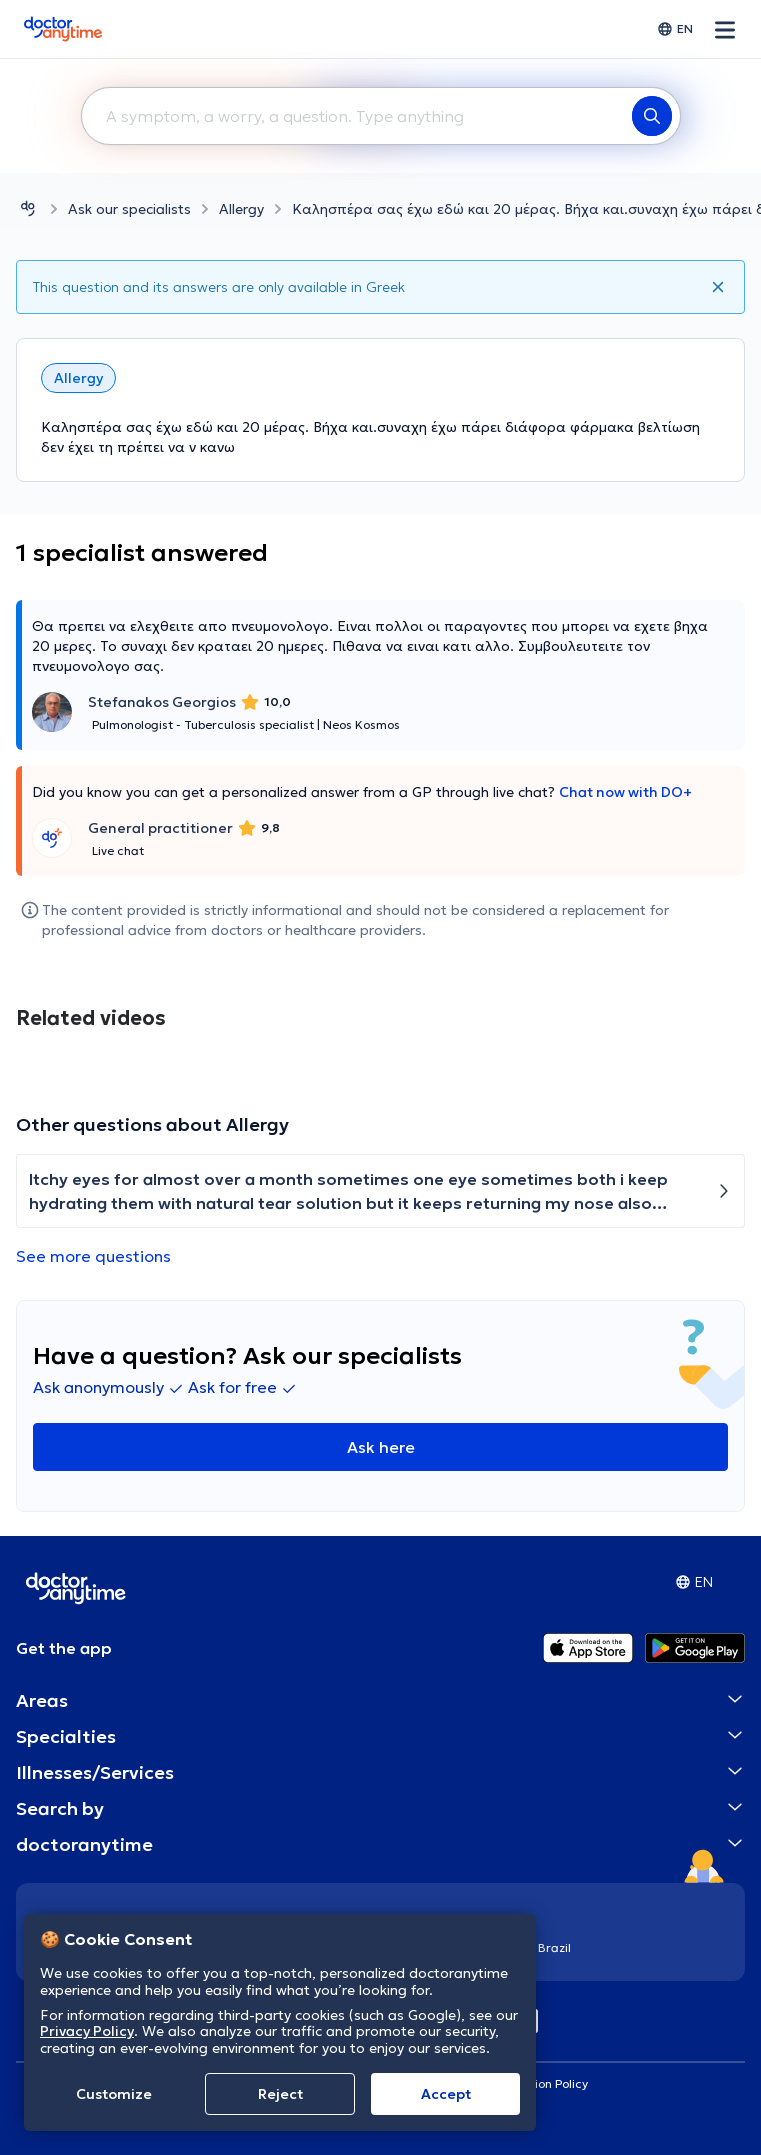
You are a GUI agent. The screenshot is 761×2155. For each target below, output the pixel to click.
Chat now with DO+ (625, 792)
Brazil (554, 1947)
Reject (280, 2094)
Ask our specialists (129, 209)
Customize (114, 2094)
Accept (446, 2094)
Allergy (241, 209)
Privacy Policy (87, 2031)
